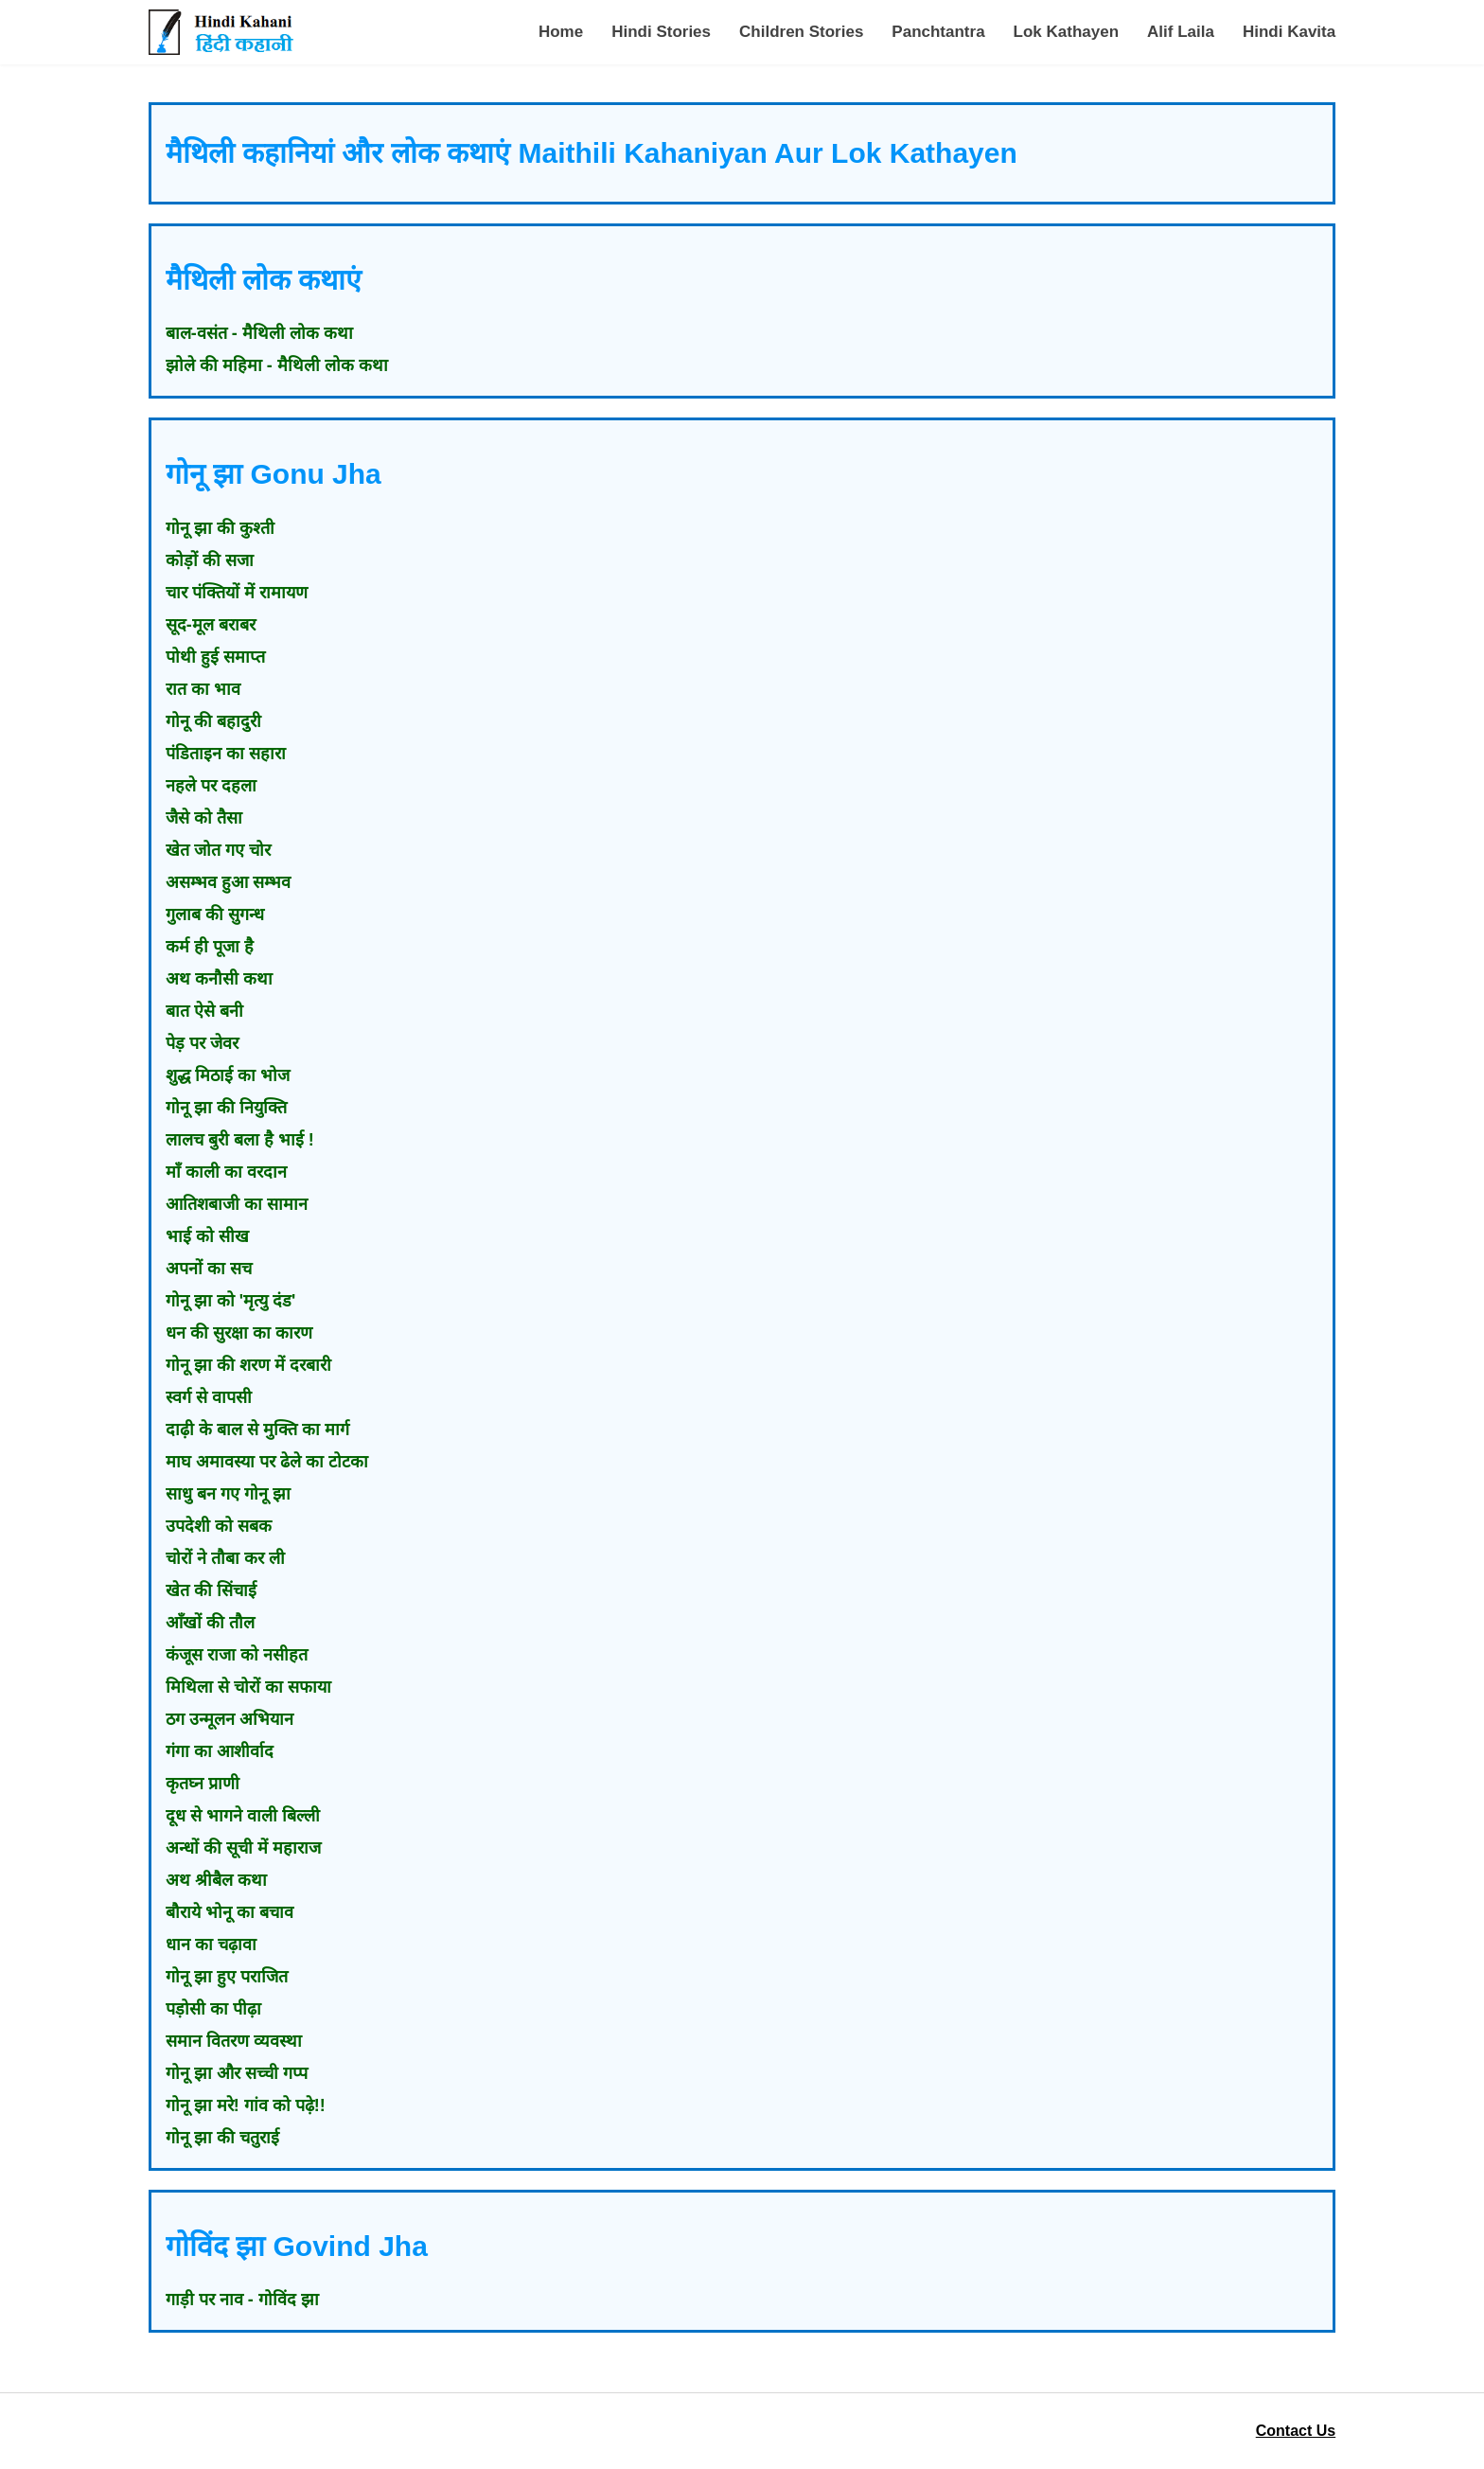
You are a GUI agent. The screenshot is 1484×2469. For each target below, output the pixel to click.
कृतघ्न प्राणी (202, 1783)
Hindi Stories (661, 32)
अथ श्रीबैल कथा (216, 1880)
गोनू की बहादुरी (213, 721)
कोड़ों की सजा (210, 560)
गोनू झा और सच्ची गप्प (237, 2073)
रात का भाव (203, 689)
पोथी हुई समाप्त (215, 657)
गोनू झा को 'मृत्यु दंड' (231, 1300)
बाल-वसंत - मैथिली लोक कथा (259, 333)
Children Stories (801, 32)
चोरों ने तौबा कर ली (225, 1558)
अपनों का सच (209, 1268)
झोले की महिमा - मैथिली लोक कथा (277, 365)
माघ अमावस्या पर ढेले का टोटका (267, 1461)
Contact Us (1295, 2431)
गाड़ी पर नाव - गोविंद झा (242, 2299)
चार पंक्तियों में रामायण (237, 592)
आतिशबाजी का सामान (237, 1204)
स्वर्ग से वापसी (209, 1397)
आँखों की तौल (210, 1622)
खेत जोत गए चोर (218, 850)
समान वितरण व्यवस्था (234, 2041)
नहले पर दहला (211, 785)
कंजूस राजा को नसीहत (237, 1654)
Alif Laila (1180, 32)
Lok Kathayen (1066, 32)
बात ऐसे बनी (204, 1011)
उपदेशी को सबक (219, 1526)
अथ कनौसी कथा (219, 978)
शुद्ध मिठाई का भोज (228, 1075)
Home (561, 32)
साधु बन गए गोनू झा (228, 1493)
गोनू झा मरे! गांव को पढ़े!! (246, 2105)
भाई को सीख (207, 1236)
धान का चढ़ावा (211, 1944)
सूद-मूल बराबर (211, 624)
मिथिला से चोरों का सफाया (248, 1687)
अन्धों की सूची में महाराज (243, 1847)
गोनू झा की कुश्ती (220, 528)
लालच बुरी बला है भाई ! (240, 1139)
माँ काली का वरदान (226, 1172)
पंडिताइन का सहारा (226, 753)
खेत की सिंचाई (211, 1590)
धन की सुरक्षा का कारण (239, 1332)
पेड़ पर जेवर (202, 1043)
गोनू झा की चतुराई (222, 2137)
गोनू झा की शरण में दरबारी (248, 1365)
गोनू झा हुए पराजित (227, 1976)
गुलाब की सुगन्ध (215, 914)
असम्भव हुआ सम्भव (228, 882)
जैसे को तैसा (204, 817)
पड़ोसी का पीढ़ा (213, 2008)
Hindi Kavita (1289, 32)
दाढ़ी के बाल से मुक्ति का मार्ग (257, 1429)
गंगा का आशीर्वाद (220, 1751)
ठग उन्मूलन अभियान (229, 1719)
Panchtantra (938, 32)
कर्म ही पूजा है (210, 946)
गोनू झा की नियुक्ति (226, 1107)
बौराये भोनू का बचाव (229, 1912)
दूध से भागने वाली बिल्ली (243, 1815)
